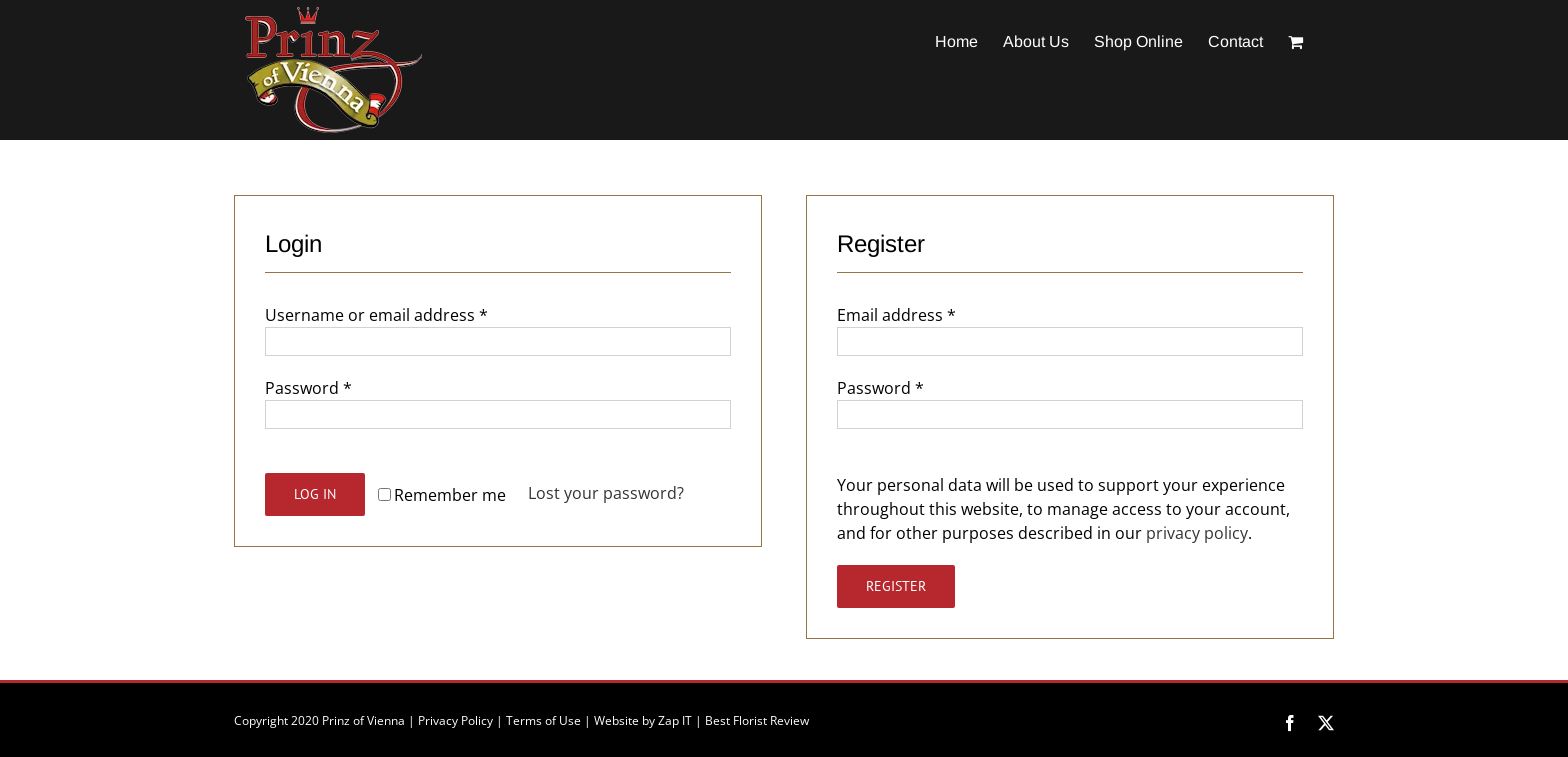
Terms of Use (543, 720)
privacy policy (1197, 533)
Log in (315, 494)
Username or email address (376, 315)
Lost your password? (606, 493)
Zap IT (675, 720)
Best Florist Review (757, 720)
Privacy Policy (455, 720)
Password (308, 388)
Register (896, 586)
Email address (896, 315)
